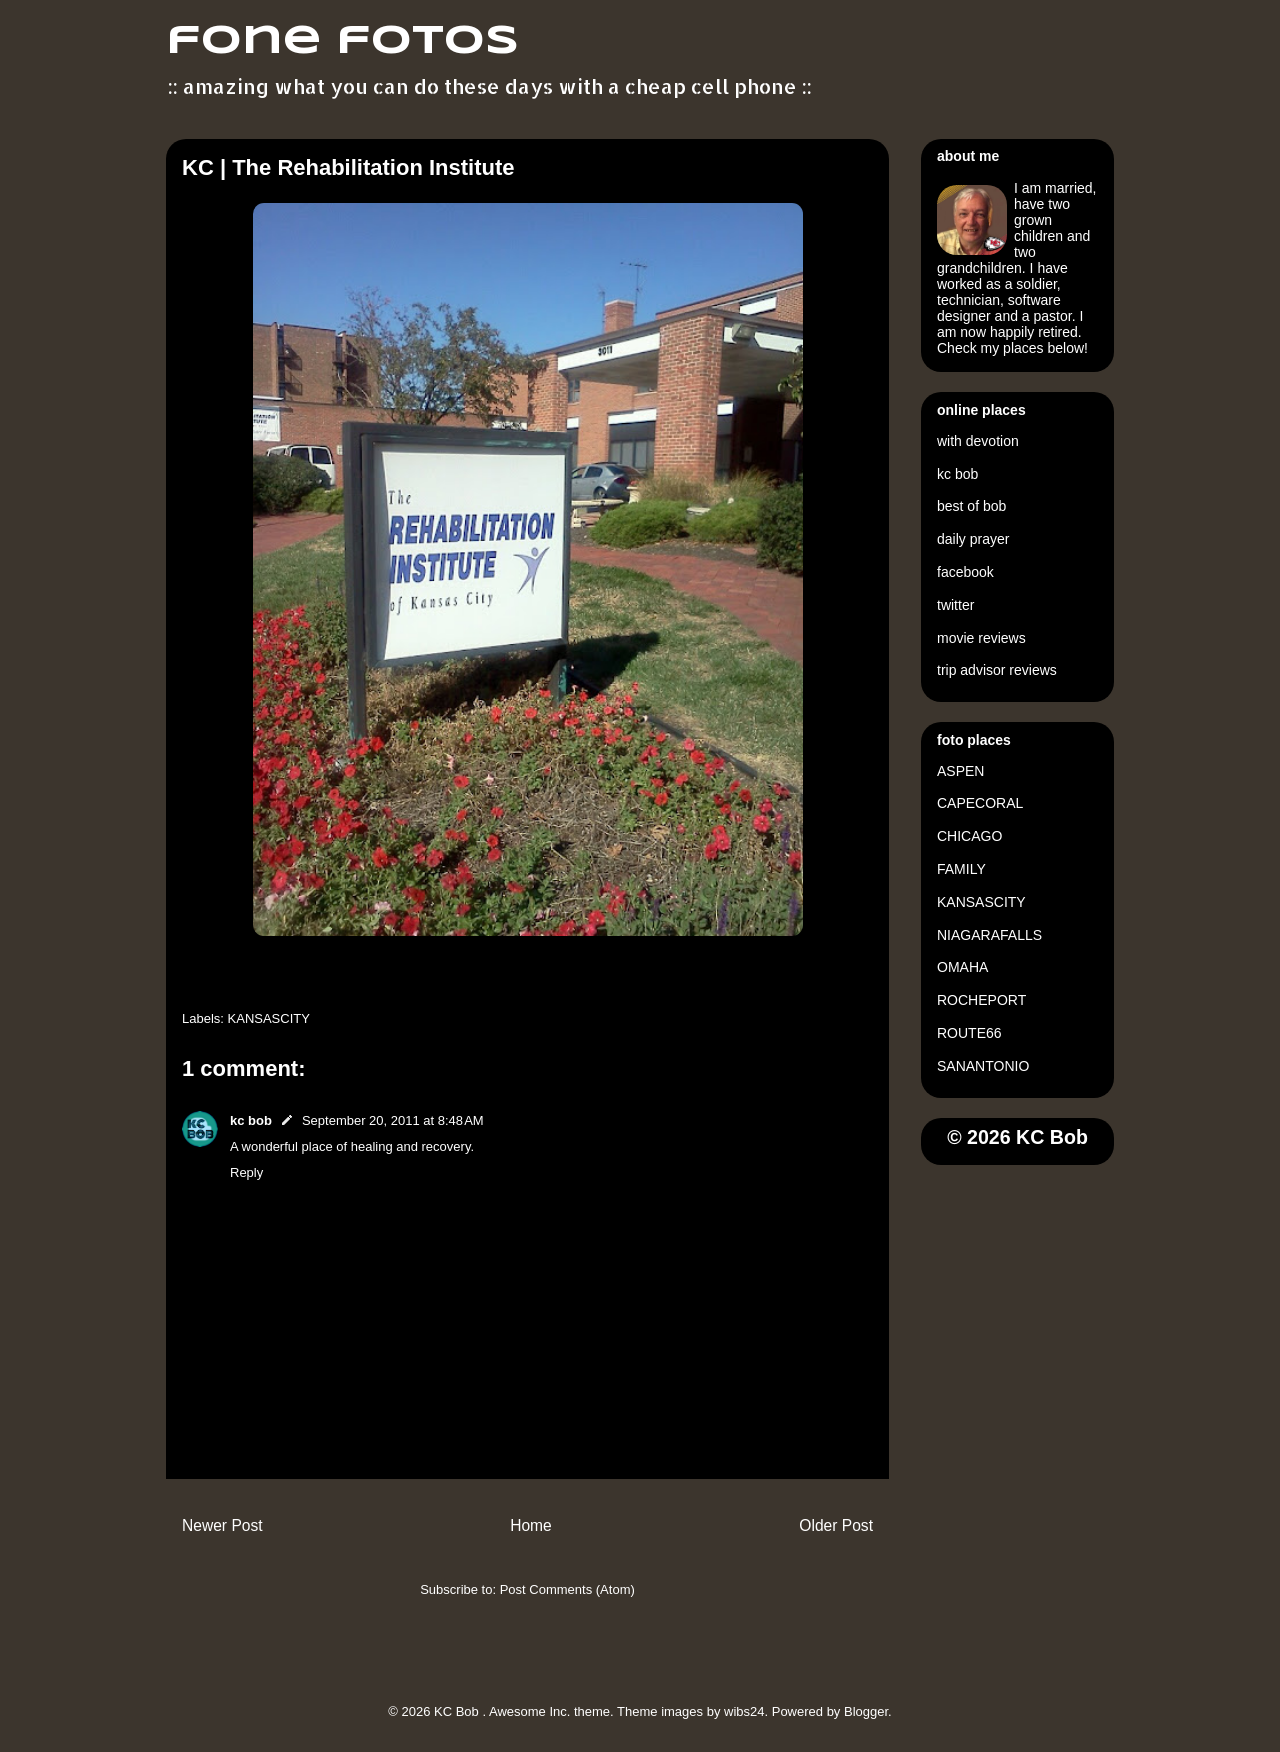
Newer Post (222, 1525)
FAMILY (961, 869)
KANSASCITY (269, 1018)
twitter (955, 605)
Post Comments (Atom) (567, 1589)
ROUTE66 (969, 1033)
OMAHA (962, 967)
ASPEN (960, 771)
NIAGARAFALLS (989, 935)
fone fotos (342, 42)
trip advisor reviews (997, 670)
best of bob (971, 506)
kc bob (251, 1120)
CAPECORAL (980, 803)
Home (531, 1525)
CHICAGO (969, 836)
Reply (246, 1172)
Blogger (866, 1711)
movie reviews (981, 638)
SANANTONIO (983, 1066)
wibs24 (744, 1711)
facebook (965, 572)
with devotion (978, 441)
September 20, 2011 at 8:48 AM (393, 1120)
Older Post (836, 1525)
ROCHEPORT (981, 1000)
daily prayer (973, 539)
